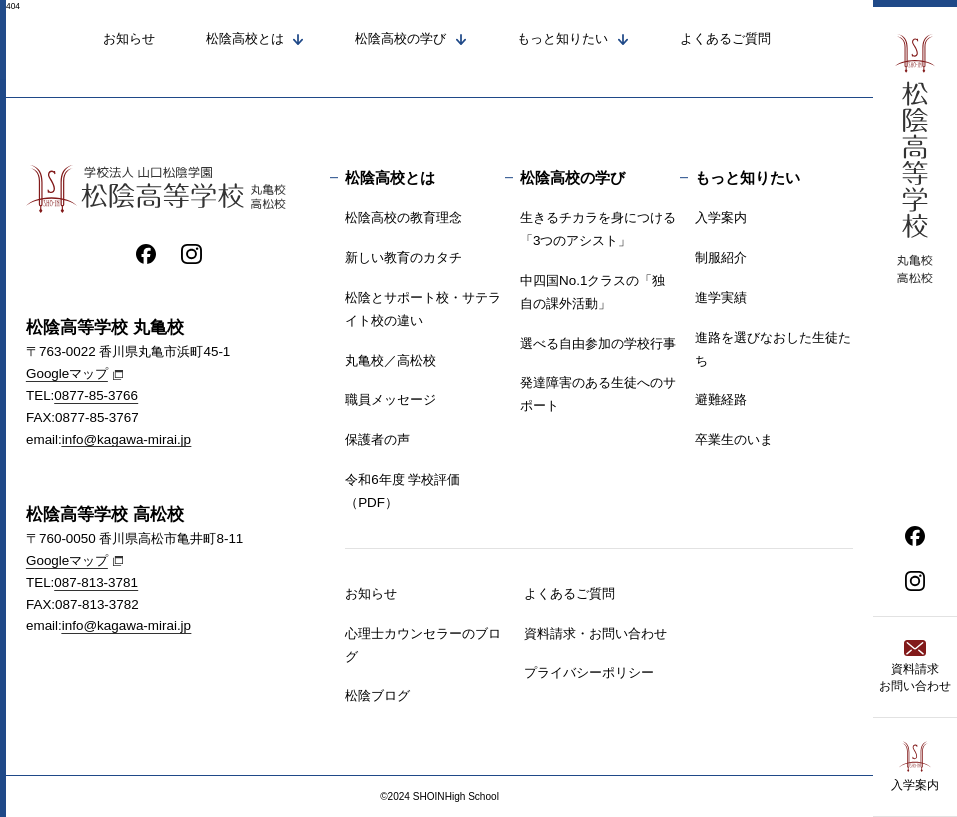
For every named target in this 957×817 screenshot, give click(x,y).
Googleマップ (67, 374)
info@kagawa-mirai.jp (126, 440)
